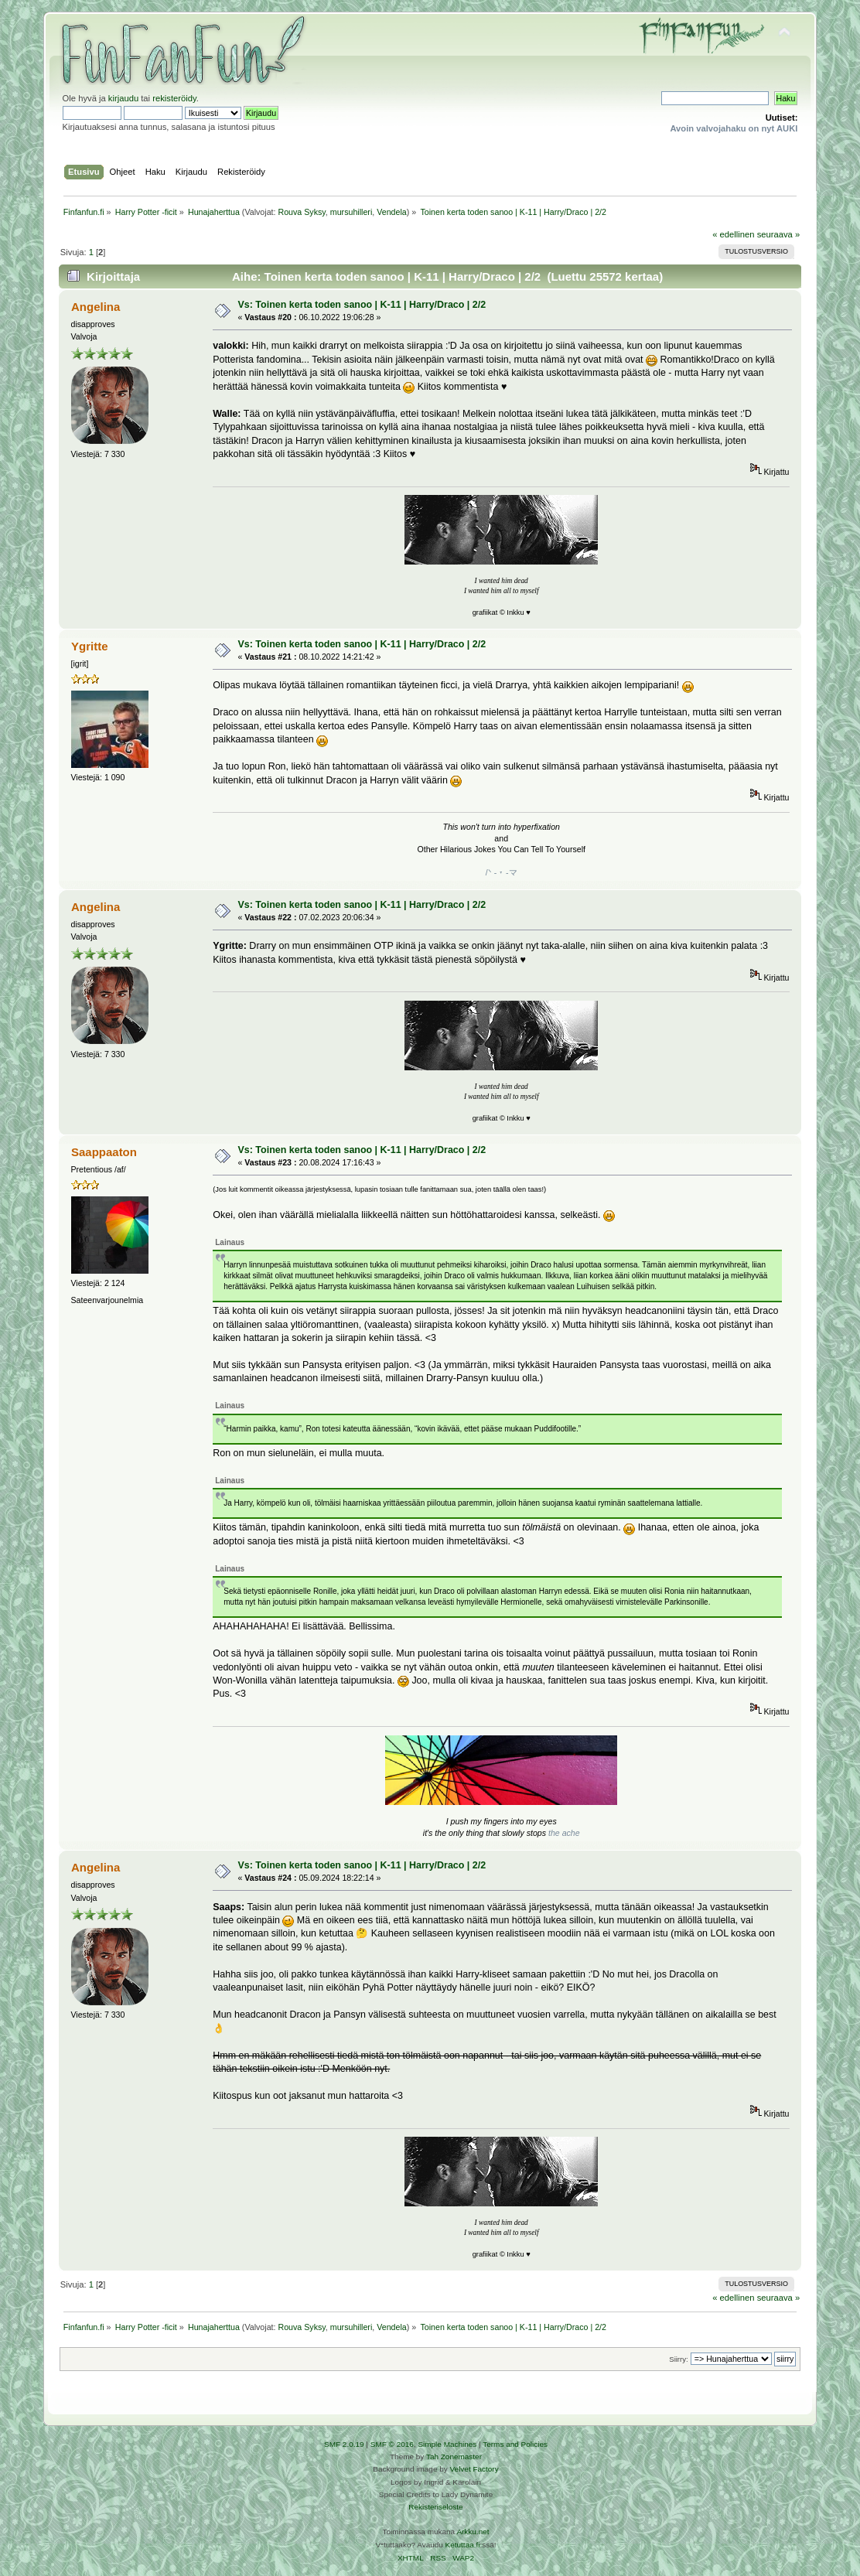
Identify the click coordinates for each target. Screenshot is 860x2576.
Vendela (392, 212)
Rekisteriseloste (435, 2507)
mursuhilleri (351, 212)
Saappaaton (104, 1151)
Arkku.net (472, 2531)
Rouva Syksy (301, 212)
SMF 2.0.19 (344, 2444)
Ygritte (89, 646)
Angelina (95, 306)
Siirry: (678, 2359)
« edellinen (733, 234)
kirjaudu (123, 98)
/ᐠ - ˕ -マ (501, 872)
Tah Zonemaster (454, 2456)
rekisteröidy (174, 98)
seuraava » (778, 234)
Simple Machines (447, 2444)
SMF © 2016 (392, 2444)
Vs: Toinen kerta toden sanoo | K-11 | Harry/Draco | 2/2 (362, 304)
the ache (564, 1832)
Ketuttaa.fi (462, 2544)
